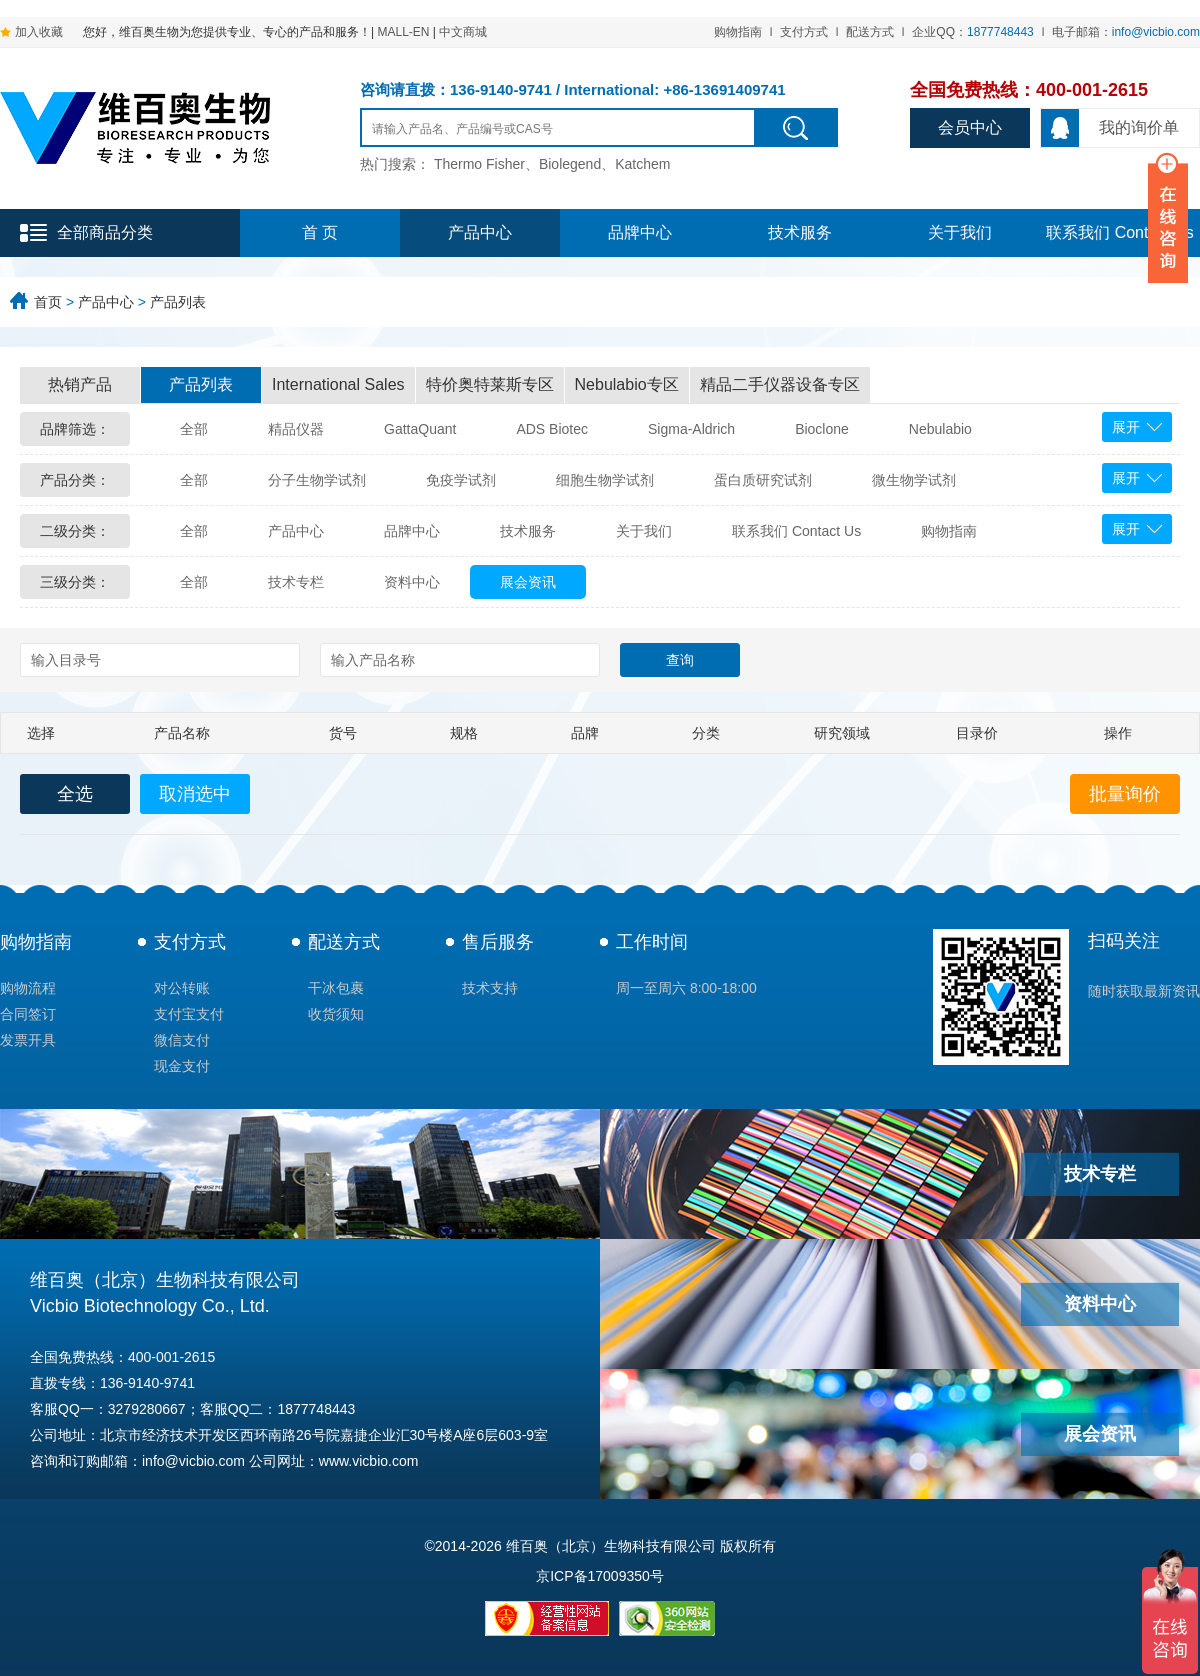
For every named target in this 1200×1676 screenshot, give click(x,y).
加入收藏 (39, 32)
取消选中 (195, 794)
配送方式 (870, 32)
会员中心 (970, 127)
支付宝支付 (189, 1014)
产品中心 (480, 232)
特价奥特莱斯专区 (490, 384)
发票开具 (28, 1040)
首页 (48, 302)
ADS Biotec (552, 429)
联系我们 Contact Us (796, 531)
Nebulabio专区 (627, 384)
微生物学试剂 (914, 480)
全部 (194, 429)
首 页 (320, 232)
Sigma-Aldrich (691, 429)
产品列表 (178, 302)
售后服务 (498, 942)
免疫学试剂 (461, 480)
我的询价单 (1110, 128)
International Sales (338, 384)
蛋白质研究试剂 (763, 480)
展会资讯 (528, 582)
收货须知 (336, 1014)
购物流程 (28, 988)
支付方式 (804, 32)
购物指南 (738, 32)
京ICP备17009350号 (600, 1576)
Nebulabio (940, 429)
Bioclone (822, 429)
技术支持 (490, 988)
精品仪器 (296, 429)
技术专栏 (296, 582)
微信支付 (182, 1040)
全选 (75, 794)
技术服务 (800, 232)
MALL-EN (403, 32)
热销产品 (80, 384)
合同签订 (28, 1014)
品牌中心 (640, 232)
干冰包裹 (336, 988)
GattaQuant (420, 429)
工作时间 (652, 942)
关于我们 (960, 232)
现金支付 (182, 1066)
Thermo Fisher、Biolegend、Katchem (552, 164)
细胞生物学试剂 (605, 480)
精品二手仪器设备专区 (780, 384)
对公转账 (182, 988)
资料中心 (412, 582)
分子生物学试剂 (317, 480)
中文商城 (463, 32)
